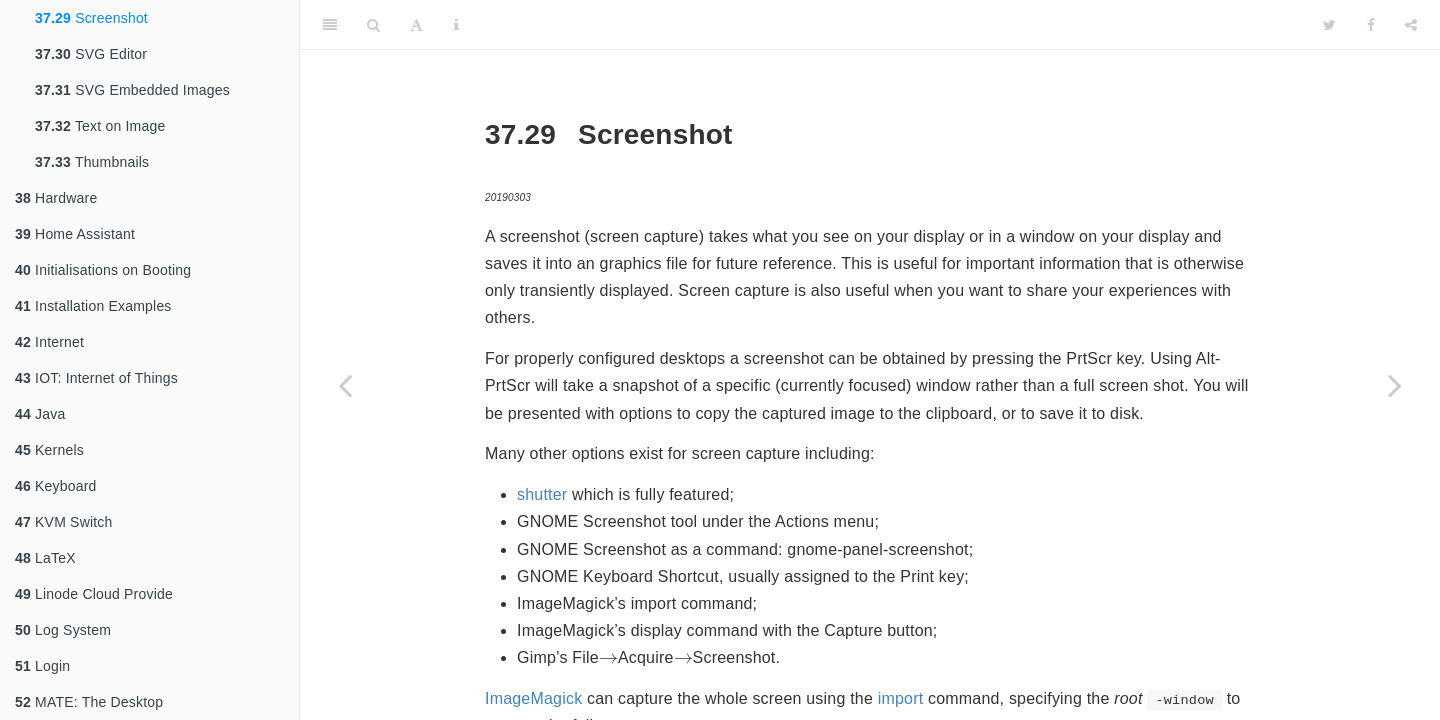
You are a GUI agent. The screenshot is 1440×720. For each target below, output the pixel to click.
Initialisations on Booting (103, 270)
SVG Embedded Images (132, 90)
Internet (49, 342)
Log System (63, 630)
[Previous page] (345, 385)
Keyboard (56, 486)
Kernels (49, 450)
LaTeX (45, 558)
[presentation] (608, 658)
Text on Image (100, 126)
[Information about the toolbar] (456, 25)
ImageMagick (533, 698)
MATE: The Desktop (89, 702)
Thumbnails (92, 162)
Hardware (56, 198)
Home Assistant (75, 234)
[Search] (373, 25)
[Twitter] (1329, 25)
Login (42, 666)
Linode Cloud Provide (94, 594)
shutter (542, 494)
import (901, 698)
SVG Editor (91, 54)
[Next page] (1395, 385)
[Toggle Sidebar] (330, 25)
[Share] (1411, 25)
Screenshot (91, 18)
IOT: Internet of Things (96, 378)
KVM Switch (64, 522)
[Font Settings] (416, 25)
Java (40, 414)
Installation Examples (93, 306)
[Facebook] (1371, 25)
